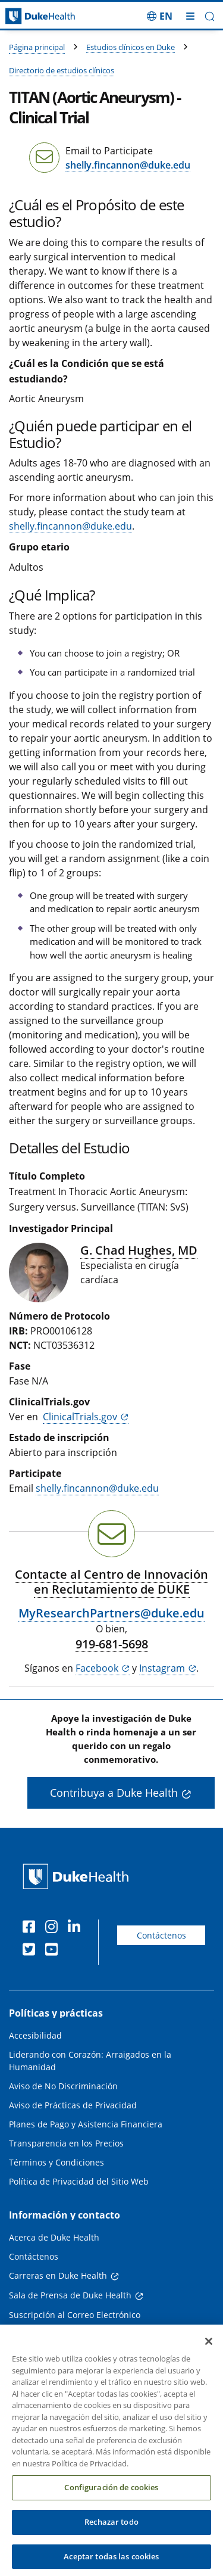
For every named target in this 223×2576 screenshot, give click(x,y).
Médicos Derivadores (51, 2333)
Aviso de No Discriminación (63, 2086)
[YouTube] (54, 1951)
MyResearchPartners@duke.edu (111, 1613)
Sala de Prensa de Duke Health (70, 2295)
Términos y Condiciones (56, 2162)
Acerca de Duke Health (54, 2237)
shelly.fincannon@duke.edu (127, 165)
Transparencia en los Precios (66, 2143)
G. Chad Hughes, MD (138, 1250)
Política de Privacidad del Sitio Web (79, 2181)
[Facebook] (31, 1928)
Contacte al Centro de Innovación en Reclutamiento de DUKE (111, 1581)
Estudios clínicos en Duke (130, 47)
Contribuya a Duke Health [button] (114, 1792)
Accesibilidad (35, 2035)
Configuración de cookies (111, 2498)
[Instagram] (54, 1928)
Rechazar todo (111, 2533)
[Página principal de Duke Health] (28, 16)
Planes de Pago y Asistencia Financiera (85, 2124)
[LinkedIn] (77, 1928)
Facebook (97, 1668)
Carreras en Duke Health (58, 2275)
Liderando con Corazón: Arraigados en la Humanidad (90, 2061)
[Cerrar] (209, 2352)
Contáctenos (161, 1935)
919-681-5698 (112, 1644)
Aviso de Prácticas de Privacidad (73, 2105)
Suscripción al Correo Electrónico (74, 2314)
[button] (210, 16)
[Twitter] (31, 1951)
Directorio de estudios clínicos (61, 70)
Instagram (162, 1668)
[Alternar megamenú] (190, 16)
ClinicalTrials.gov (80, 1416)
